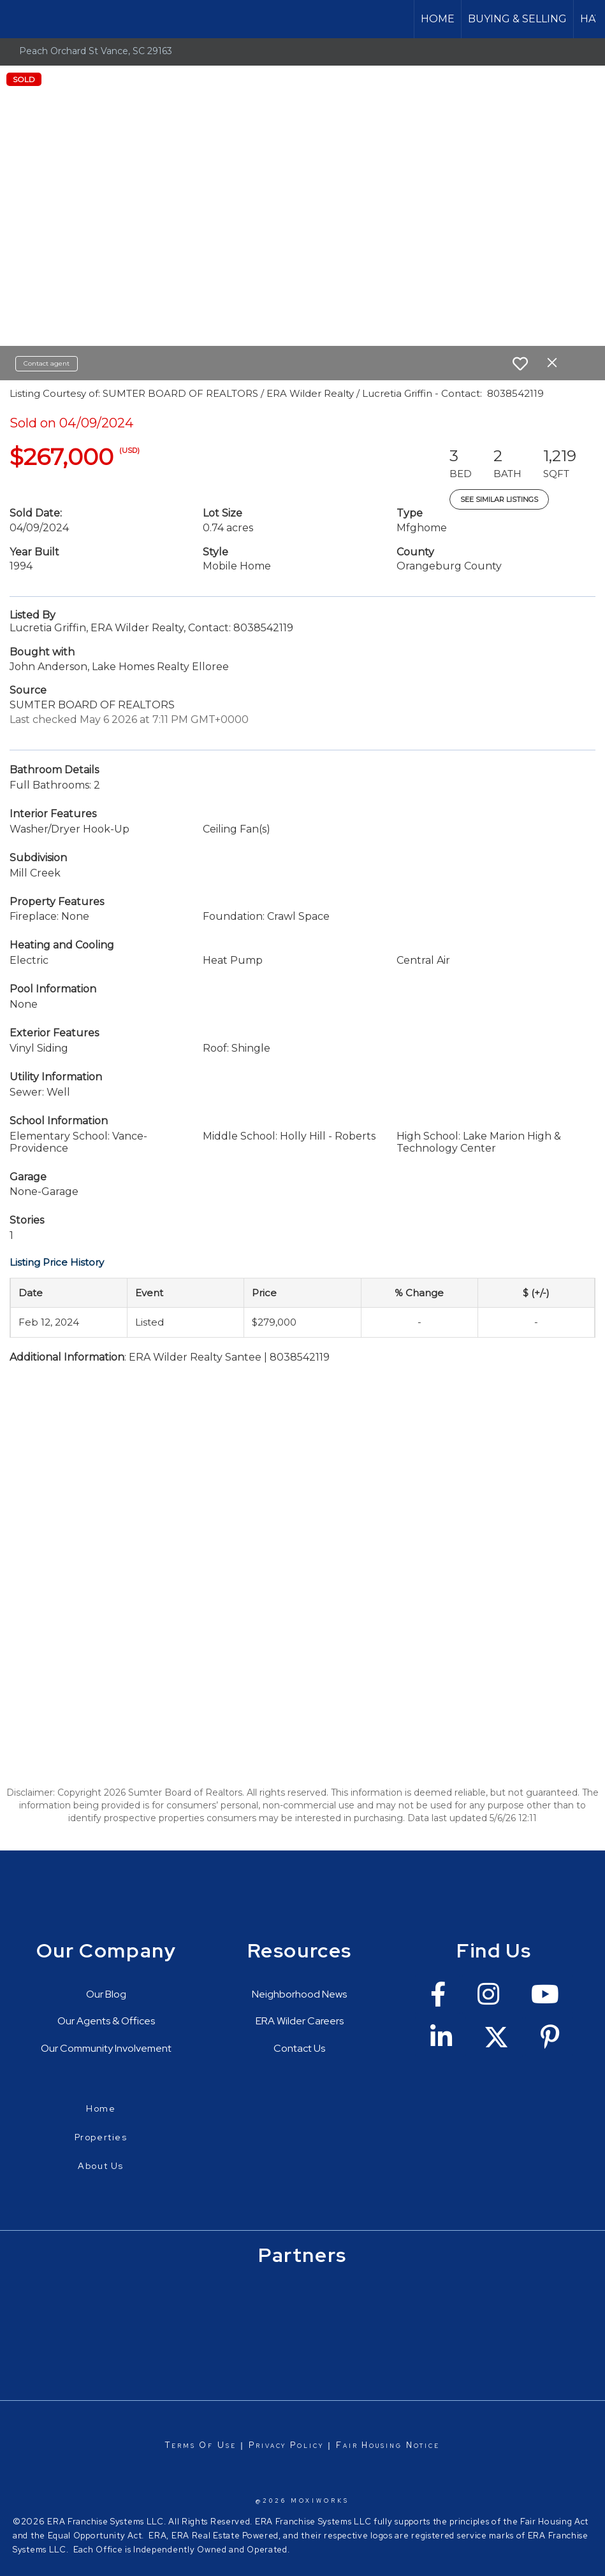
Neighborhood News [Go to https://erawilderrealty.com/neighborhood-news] (299, 1994)
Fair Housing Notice (388, 2445)
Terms (180, 2445)
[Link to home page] (16, 19)
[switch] (520, 363)
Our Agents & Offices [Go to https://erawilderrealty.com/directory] (106, 2021)
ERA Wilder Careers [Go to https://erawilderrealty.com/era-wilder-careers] (300, 2021)
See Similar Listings (499, 499)
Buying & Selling (517, 19)
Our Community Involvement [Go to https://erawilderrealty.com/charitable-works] (106, 2048)
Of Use (215, 2445)
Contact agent (46, 363)
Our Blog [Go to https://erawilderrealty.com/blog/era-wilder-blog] (106, 1994)
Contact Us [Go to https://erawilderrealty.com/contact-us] (299, 2048)
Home (438, 19)
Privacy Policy (286, 2445)
